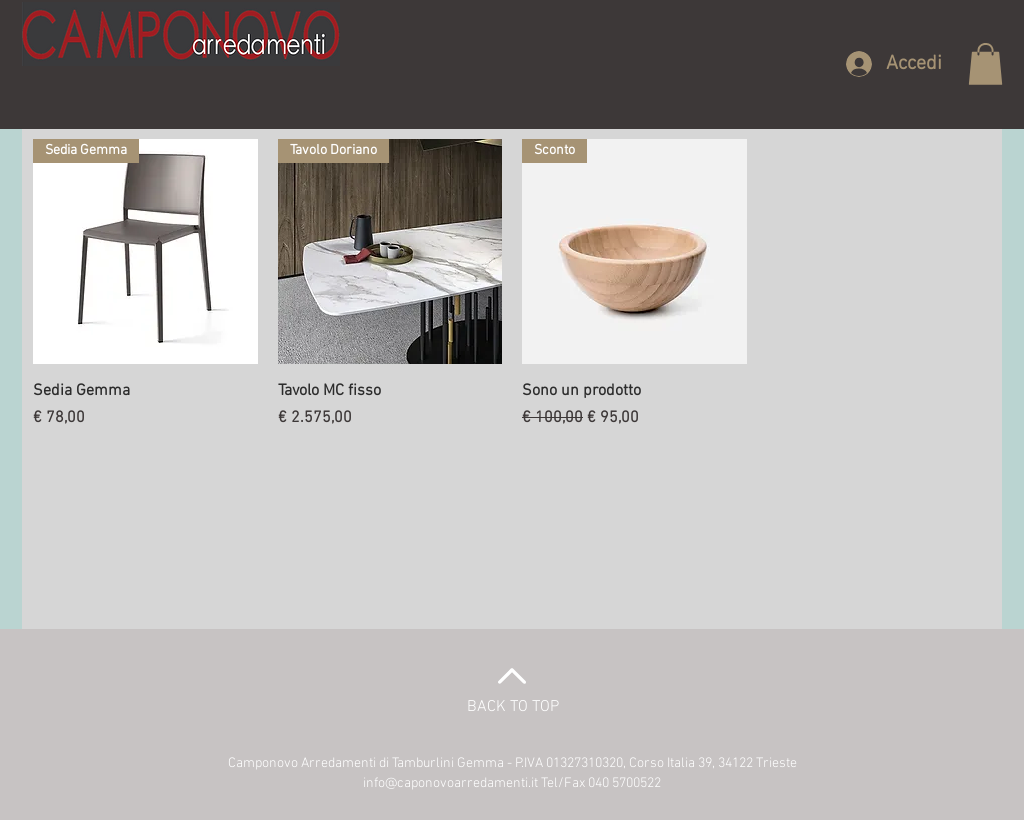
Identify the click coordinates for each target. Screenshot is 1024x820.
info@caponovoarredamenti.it (450, 783)
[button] (985, 64)
